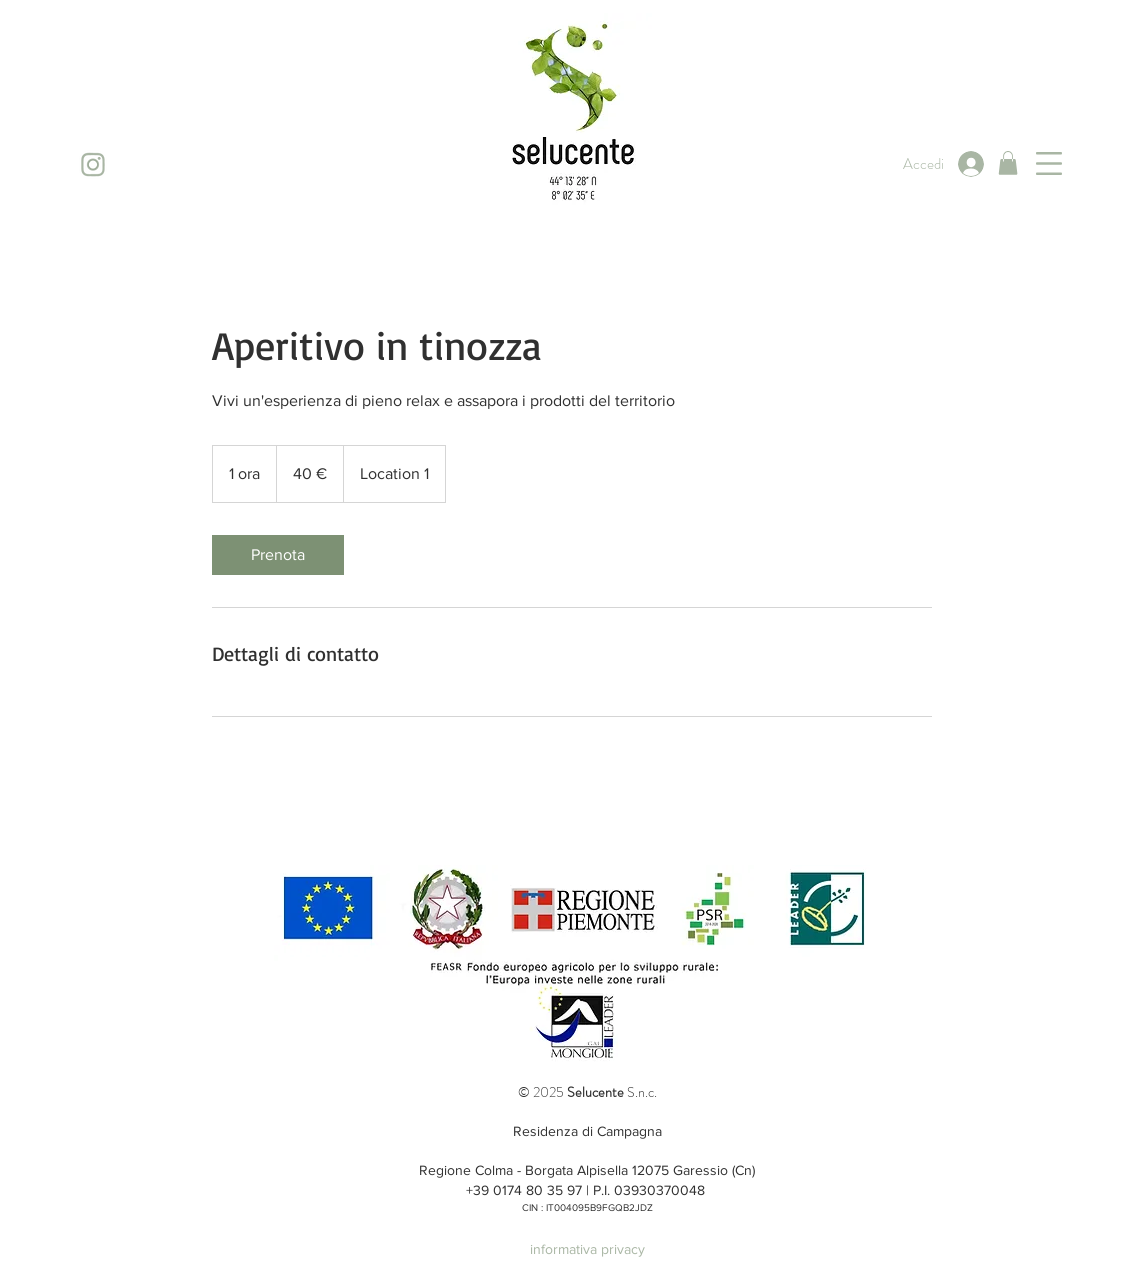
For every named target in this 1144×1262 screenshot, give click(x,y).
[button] (1008, 163)
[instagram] (92, 164)
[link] (278, 555)
